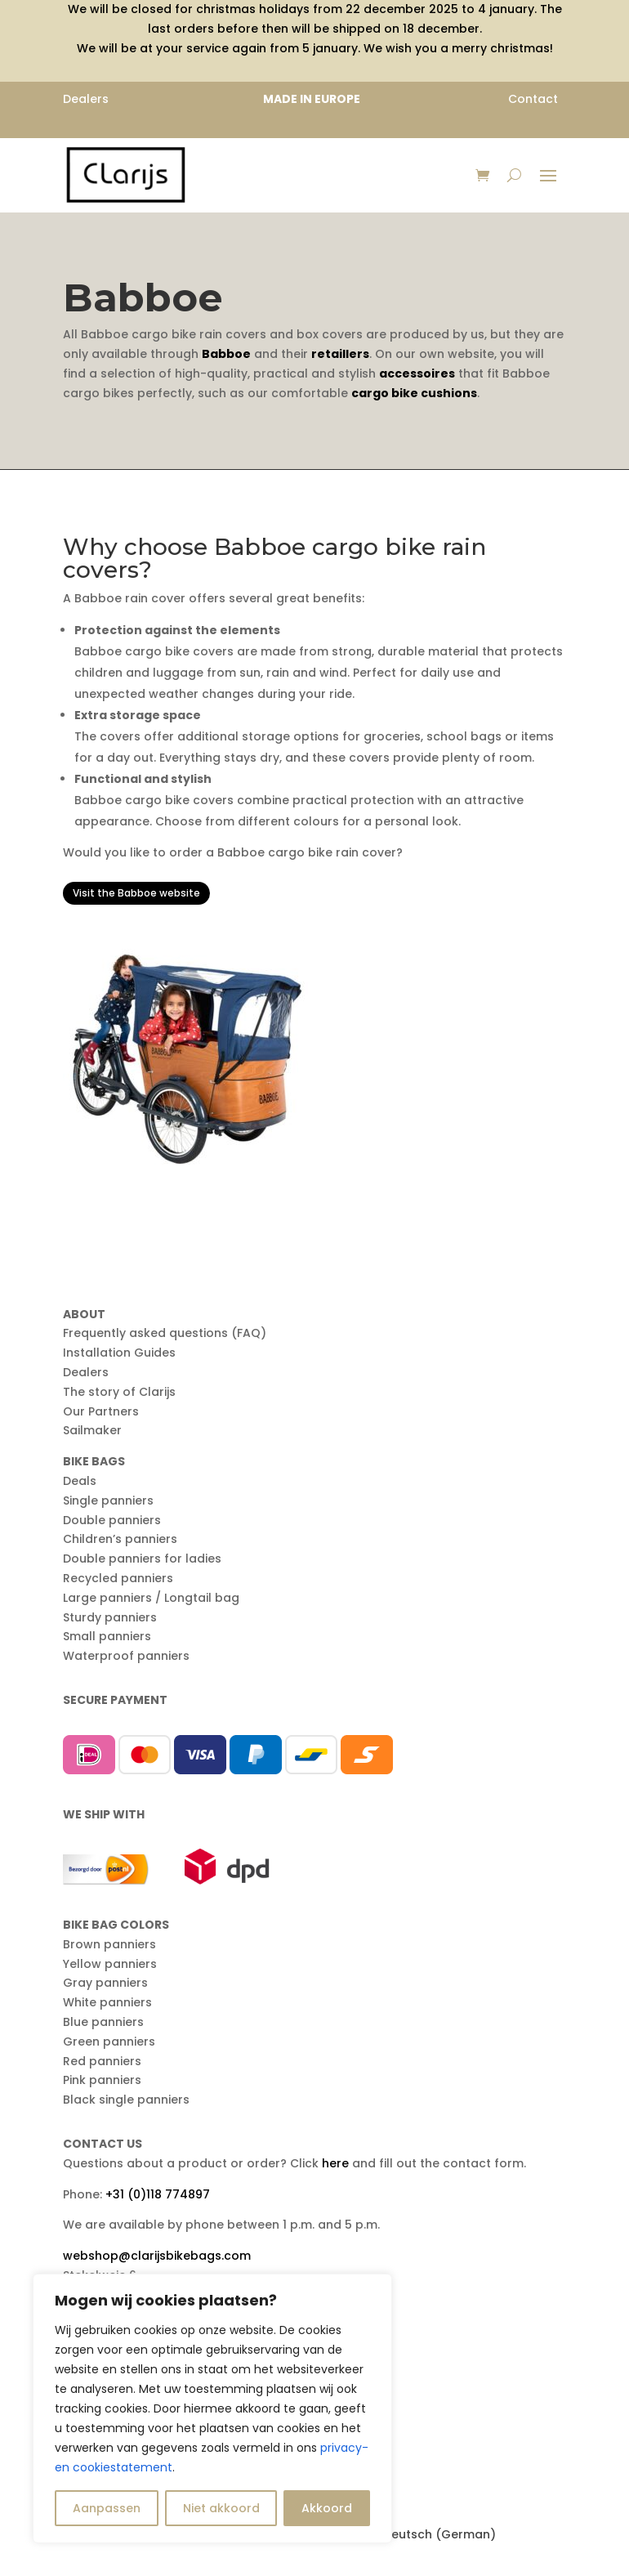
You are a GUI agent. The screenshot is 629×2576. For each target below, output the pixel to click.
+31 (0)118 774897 (157, 2194)
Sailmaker (92, 1430)
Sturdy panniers (110, 1617)
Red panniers (102, 2061)
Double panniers (112, 1520)
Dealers (86, 1372)
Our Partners (101, 1411)
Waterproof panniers (126, 1656)
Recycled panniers (118, 1578)
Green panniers (109, 2041)
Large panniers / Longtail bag (151, 1598)
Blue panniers (103, 2022)
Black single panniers (126, 2099)
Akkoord (326, 2508)
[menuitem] (430, 2534)
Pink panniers (102, 2080)
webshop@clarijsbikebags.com (157, 2255)
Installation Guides (119, 1352)
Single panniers (108, 1500)
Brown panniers (109, 1944)
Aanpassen (107, 2508)
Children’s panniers (120, 1539)
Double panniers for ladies (142, 1558)
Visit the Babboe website (136, 893)
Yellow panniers (110, 1964)
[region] (212, 2408)
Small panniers (107, 1636)
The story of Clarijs (119, 1392)
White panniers (107, 2002)
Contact (533, 99)
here (335, 2163)
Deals (79, 1481)
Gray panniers (105, 1982)
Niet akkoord (221, 2508)
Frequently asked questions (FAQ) (164, 1333)
